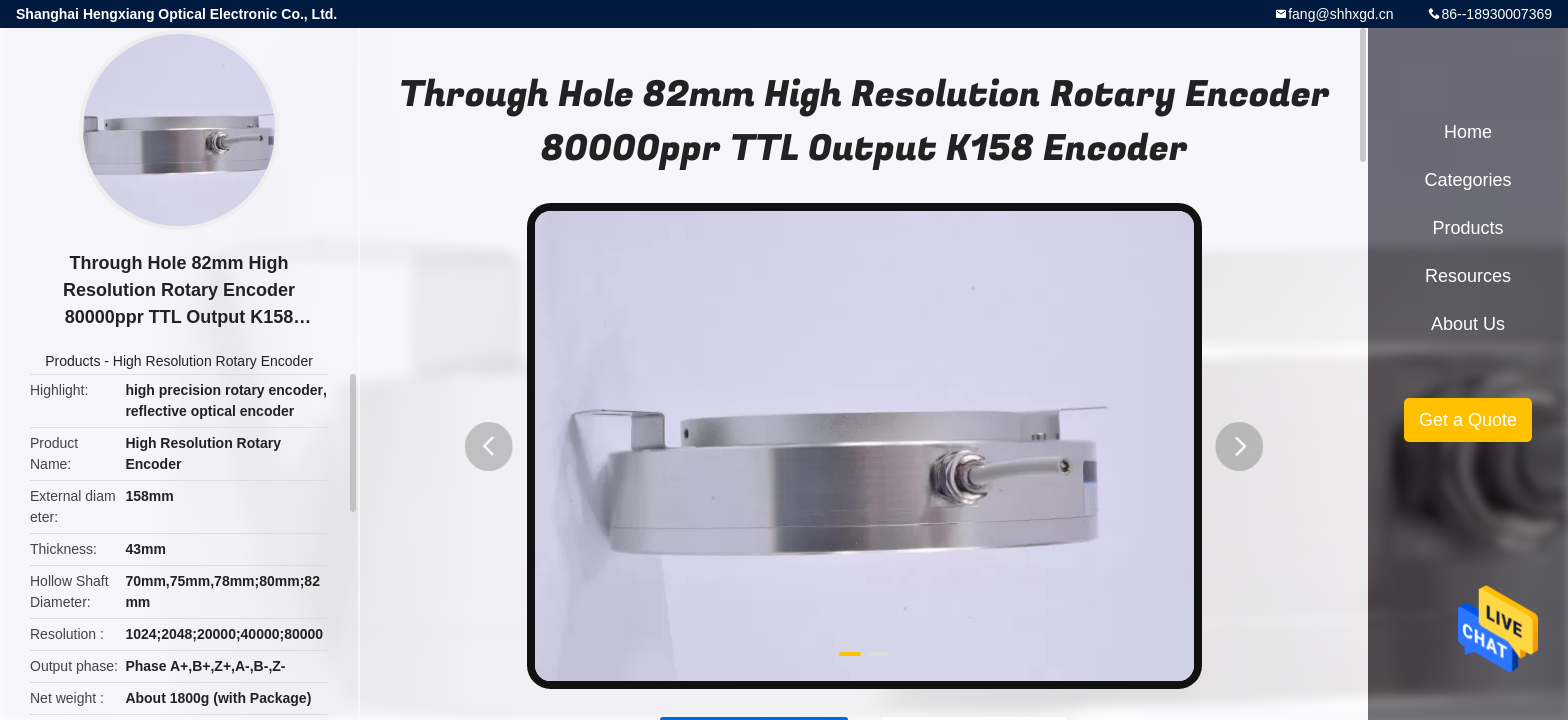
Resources (1468, 276)
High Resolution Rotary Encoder (213, 361)
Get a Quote (1468, 420)
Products (72, 361)
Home (1468, 132)
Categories (1467, 180)
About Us (1468, 324)
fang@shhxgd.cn (1340, 14)
